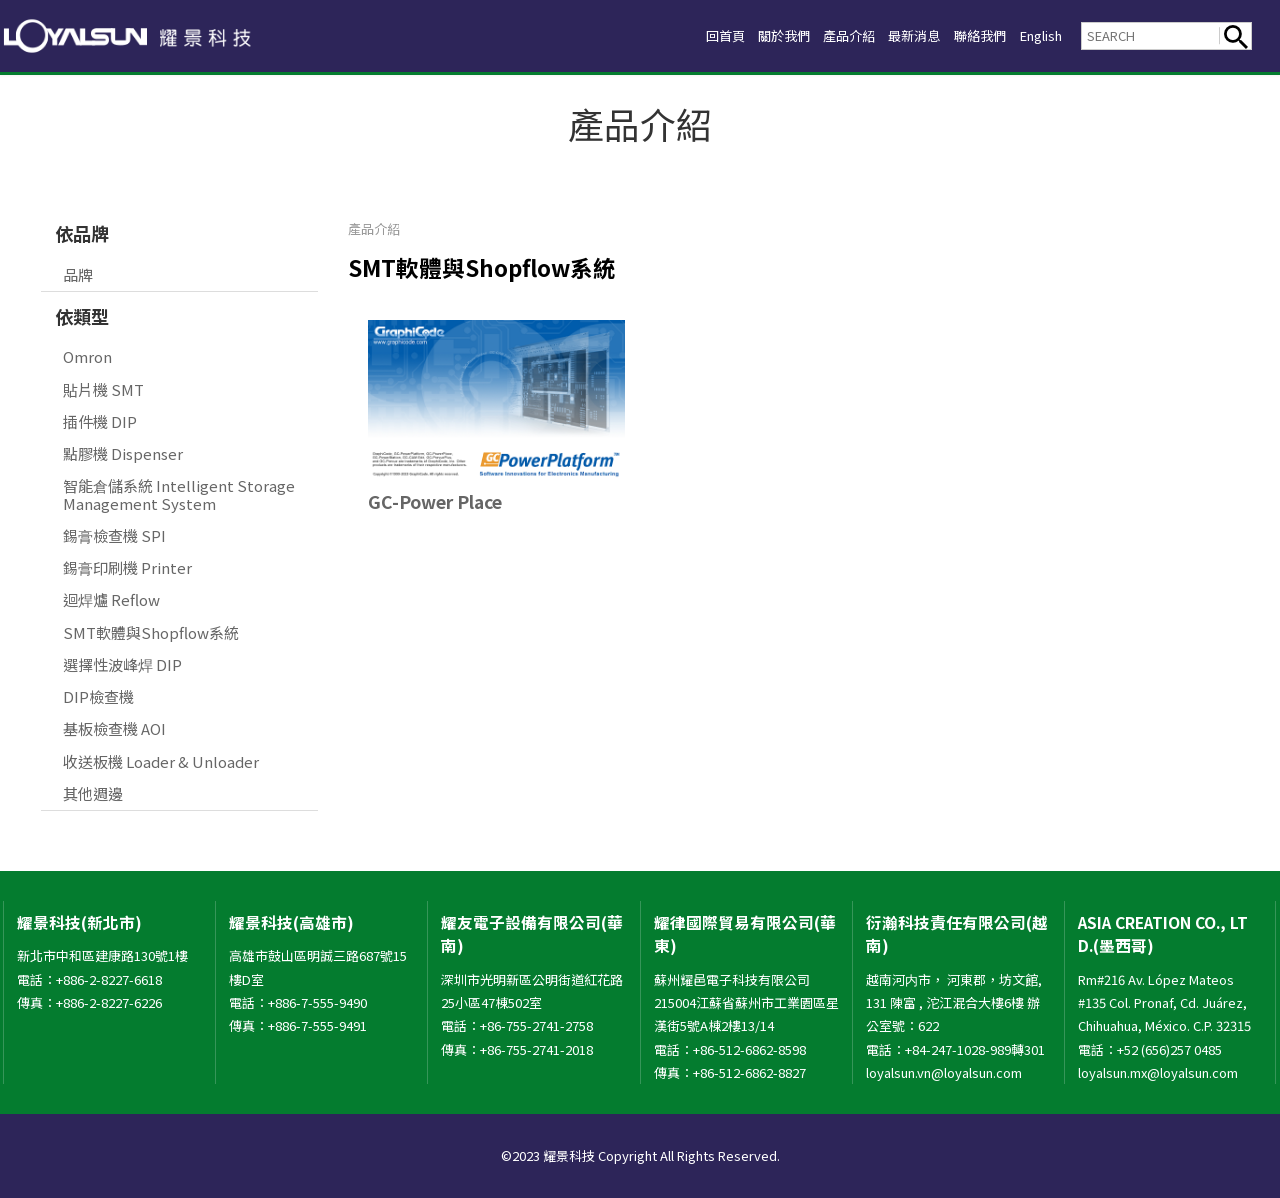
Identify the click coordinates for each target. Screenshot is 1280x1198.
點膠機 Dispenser (123, 453)
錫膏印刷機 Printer (127, 567)
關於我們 (739, 35)
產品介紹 (814, 35)
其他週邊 (93, 793)
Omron (87, 356)
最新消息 (889, 35)
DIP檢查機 (98, 696)
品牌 (78, 274)
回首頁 (671, 35)
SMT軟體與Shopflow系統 (151, 632)
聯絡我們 (964, 35)
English (1035, 35)
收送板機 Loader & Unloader (161, 761)
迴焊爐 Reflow (111, 599)
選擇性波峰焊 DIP (122, 664)
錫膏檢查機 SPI (114, 535)
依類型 (82, 316)
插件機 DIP (100, 421)
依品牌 (82, 233)
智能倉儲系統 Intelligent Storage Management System (179, 494)
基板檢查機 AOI (114, 728)
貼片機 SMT (103, 389)
